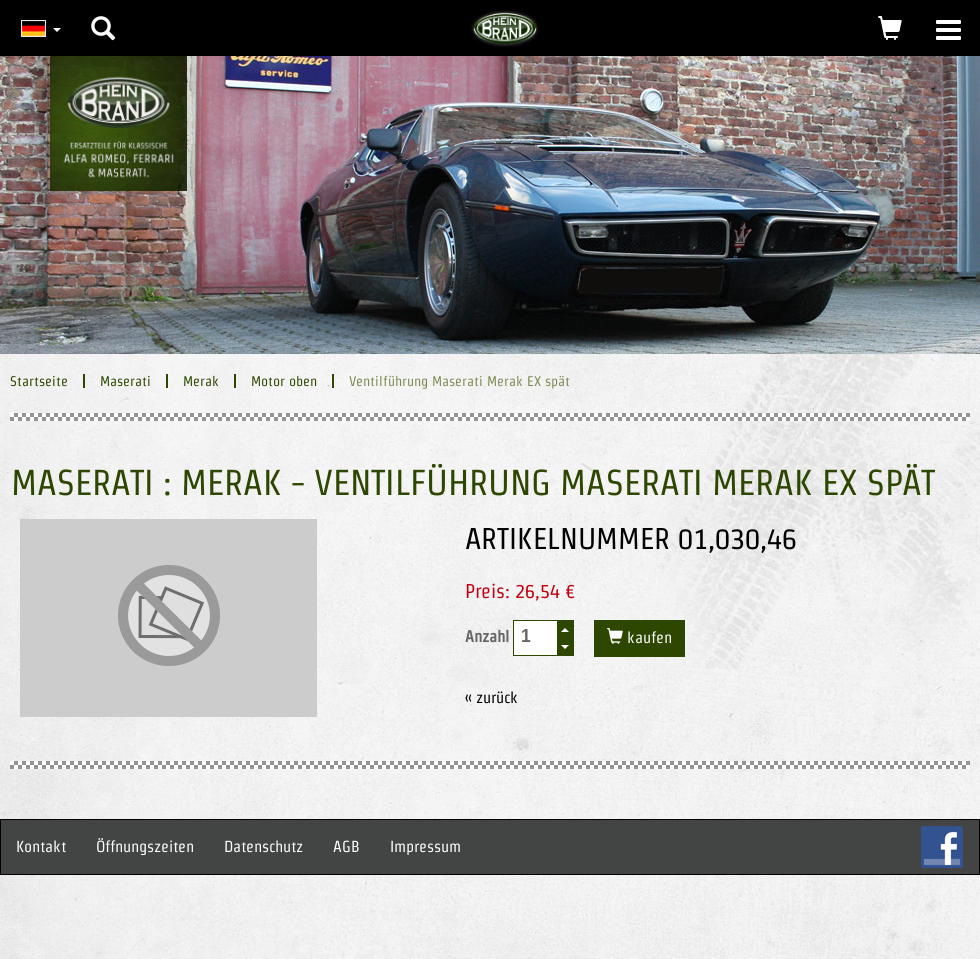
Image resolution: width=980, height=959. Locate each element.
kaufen (647, 637)
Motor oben (284, 381)
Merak (201, 381)
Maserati (125, 381)
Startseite (39, 381)
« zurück (491, 697)
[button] (103, 13)
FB (942, 847)
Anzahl (519, 638)
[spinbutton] (536, 636)
